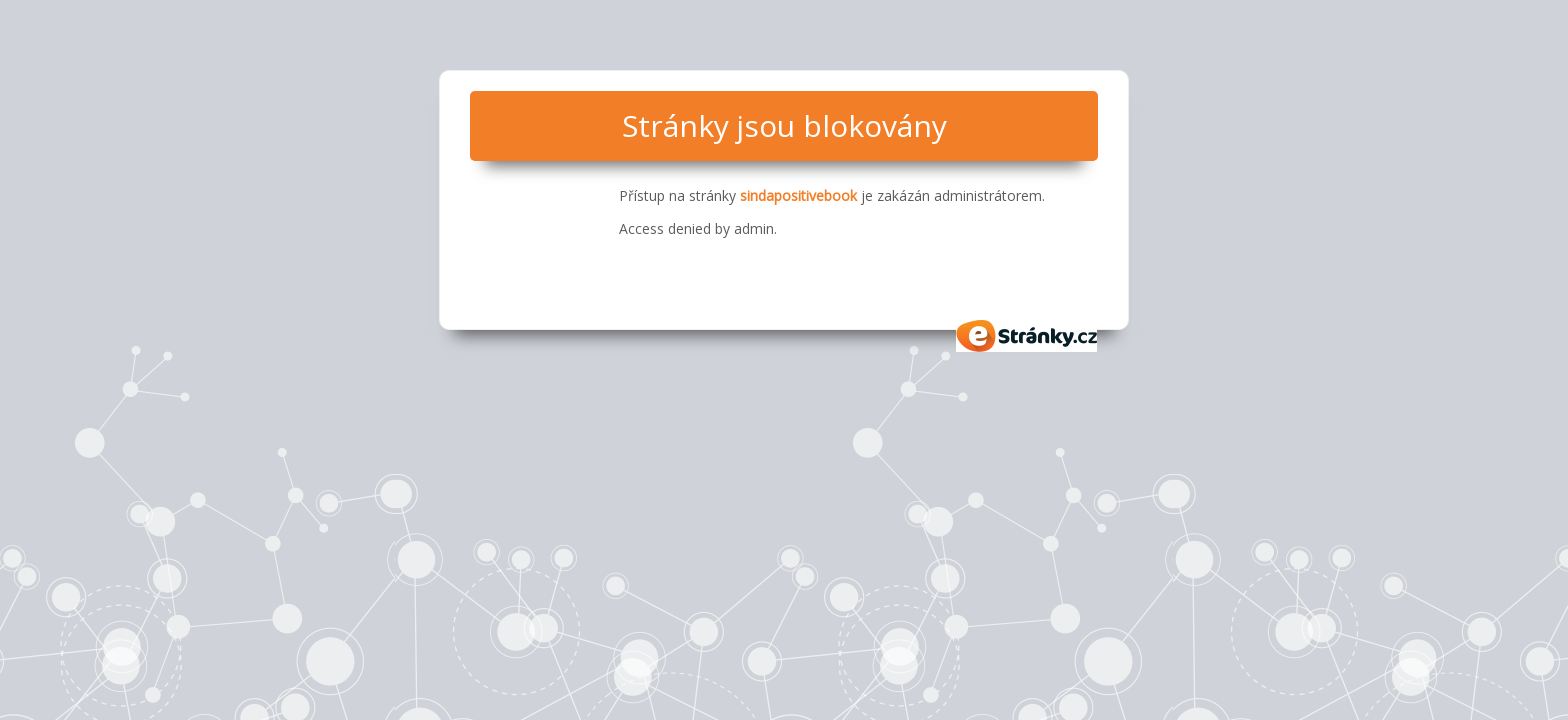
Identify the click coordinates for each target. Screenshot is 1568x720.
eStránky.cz (1027, 336)
